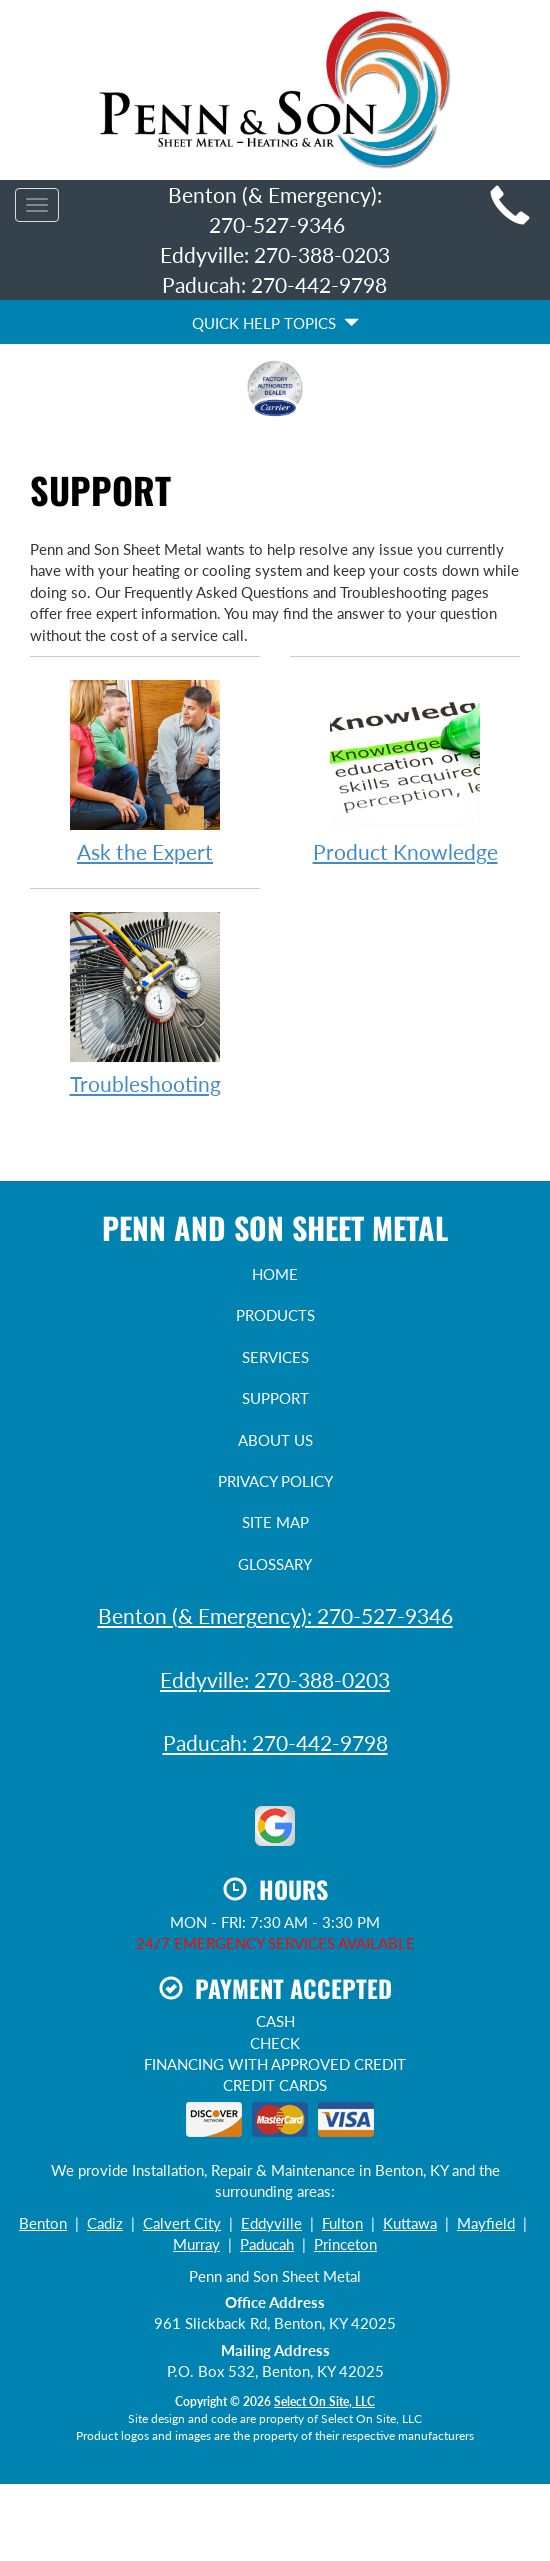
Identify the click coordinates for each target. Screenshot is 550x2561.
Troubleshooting (145, 1002)
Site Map (275, 1522)
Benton (43, 2223)
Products (275, 1315)
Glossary (275, 1564)
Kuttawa (410, 2223)
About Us (275, 1440)
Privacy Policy (275, 1481)
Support (275, 1398)
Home (275, 1274)
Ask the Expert (145, 770)
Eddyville (271, 2223)
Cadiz (105, 2223)
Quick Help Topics (275, 323)
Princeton (345, 2244)
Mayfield (486, 2223)
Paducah (267, 2244)
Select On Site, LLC (324, 2401)
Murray (196, 2244)
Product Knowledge (405, 770)
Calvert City (182, 2223)
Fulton (342, 2223)
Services (275, 1357)
